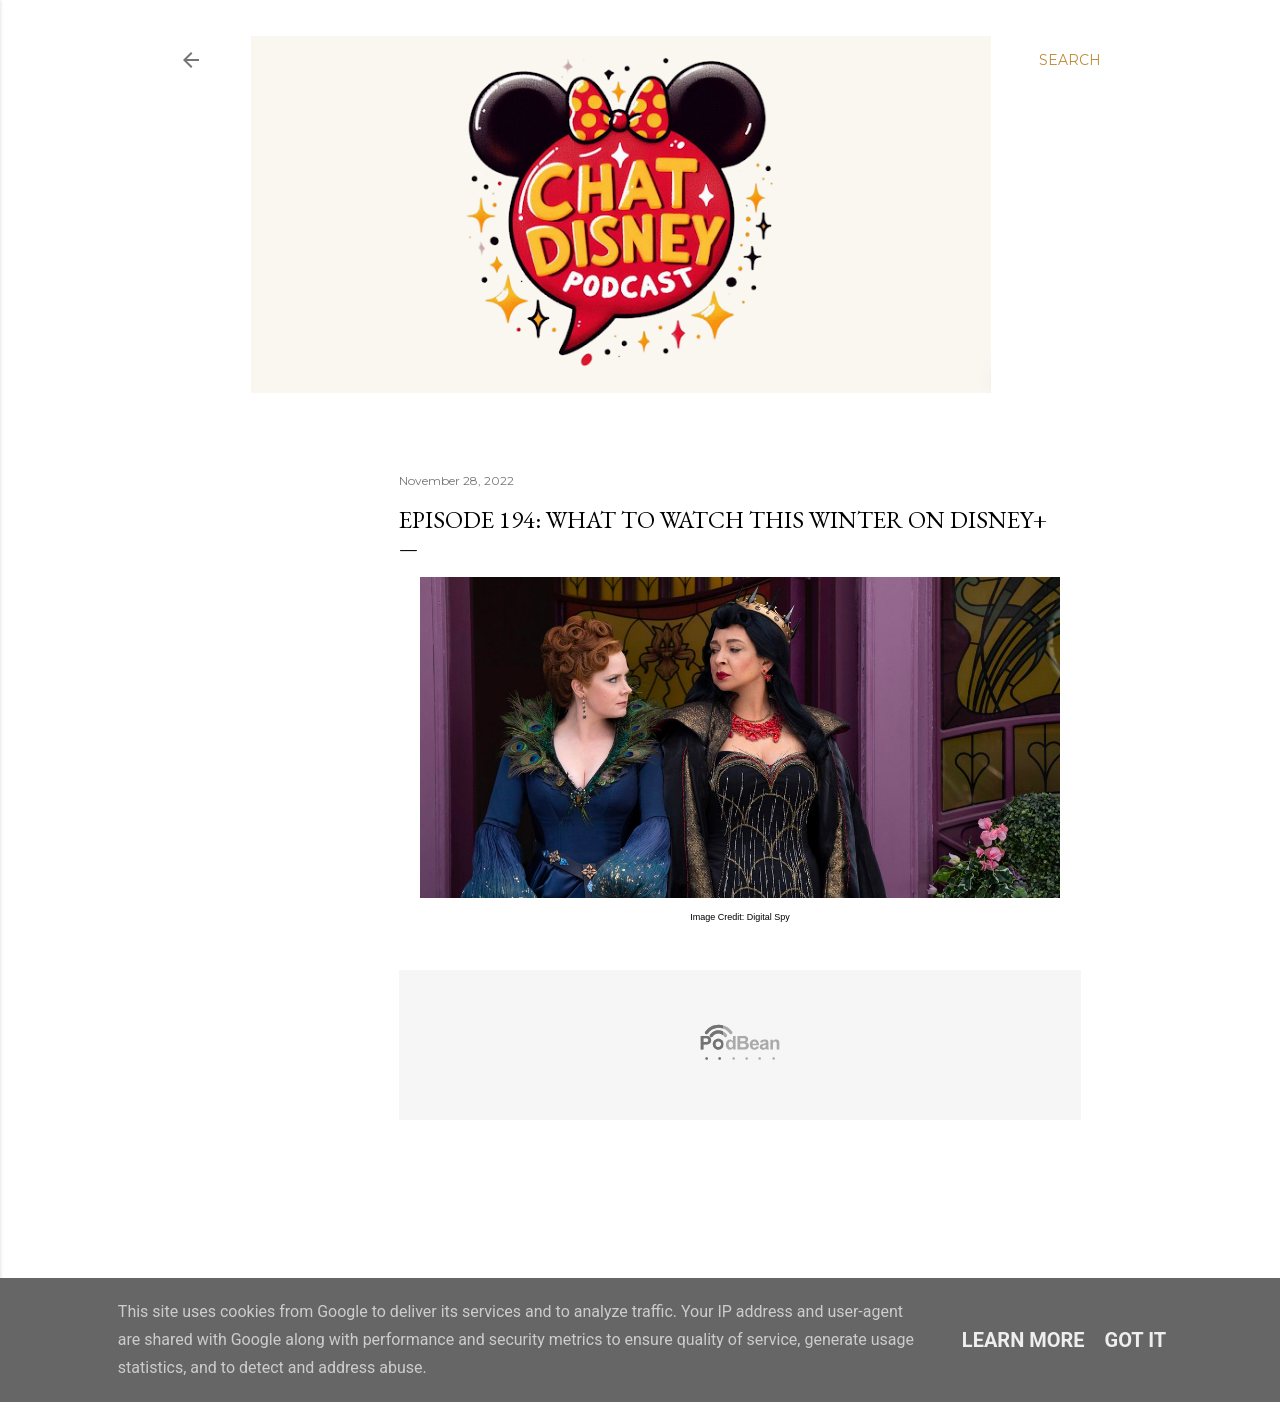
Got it (1136, 1340)
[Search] (1070, 60)
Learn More (1023, 1340)
